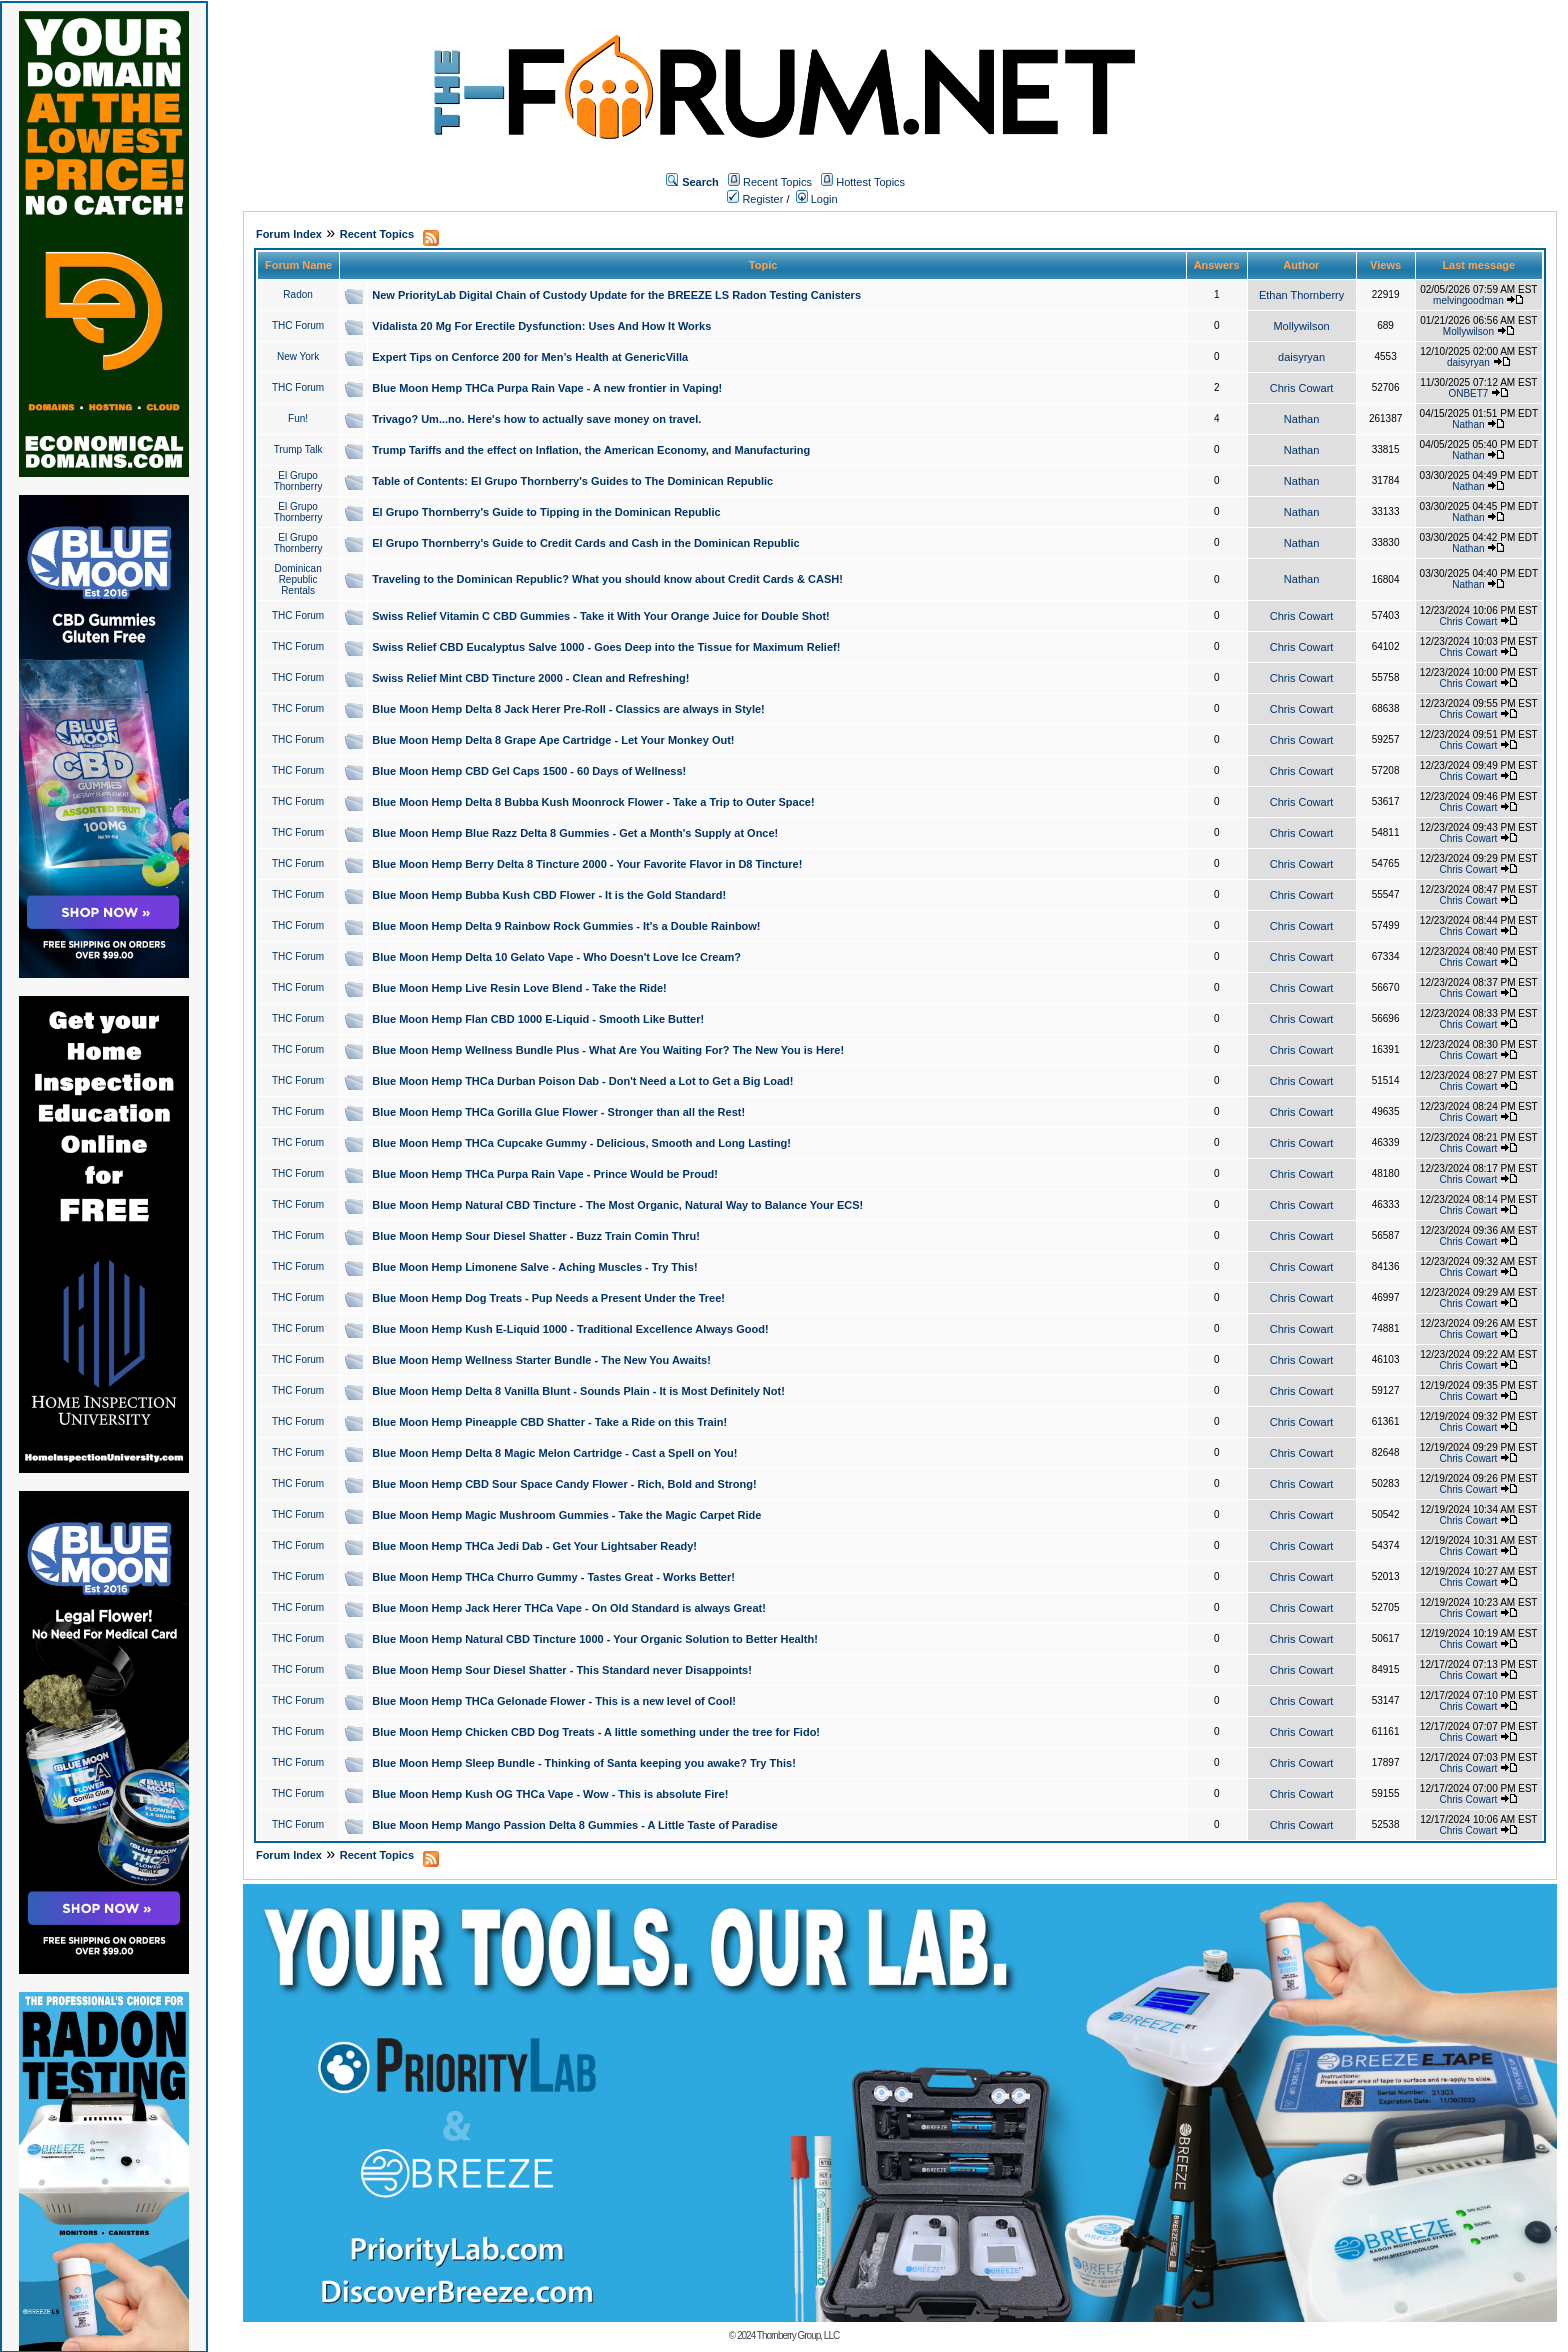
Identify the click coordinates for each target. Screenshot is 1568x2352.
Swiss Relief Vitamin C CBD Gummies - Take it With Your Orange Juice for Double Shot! (601, 616)
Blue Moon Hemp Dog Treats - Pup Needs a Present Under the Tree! (548, 1298)
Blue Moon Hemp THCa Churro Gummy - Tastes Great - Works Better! (553, 1577)
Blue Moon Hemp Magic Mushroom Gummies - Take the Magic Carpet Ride (566, 1515)
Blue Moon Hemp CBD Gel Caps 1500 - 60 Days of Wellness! (529, 771)
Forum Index (289, 234)
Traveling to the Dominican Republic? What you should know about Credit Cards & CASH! (607, 579)
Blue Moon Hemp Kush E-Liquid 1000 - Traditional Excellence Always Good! (570, 1329)
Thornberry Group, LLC (798, 2335)
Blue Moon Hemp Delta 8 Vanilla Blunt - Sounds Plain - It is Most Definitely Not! (578, 1391)
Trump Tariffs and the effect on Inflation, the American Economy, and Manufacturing (591, 450)
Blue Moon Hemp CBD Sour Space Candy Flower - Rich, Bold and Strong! (564, 1484)
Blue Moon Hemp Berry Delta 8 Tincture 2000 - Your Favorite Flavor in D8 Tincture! (587, 864)
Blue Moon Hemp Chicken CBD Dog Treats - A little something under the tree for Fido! (596, 1732)
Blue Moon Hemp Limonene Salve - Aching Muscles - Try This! (534, 1267)
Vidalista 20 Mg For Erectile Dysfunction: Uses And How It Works (541, 326)
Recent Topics (777, 182)
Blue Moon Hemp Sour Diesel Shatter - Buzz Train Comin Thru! (536, 1236)
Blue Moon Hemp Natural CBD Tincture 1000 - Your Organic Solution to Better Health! (595, 1639)
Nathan (1301, 419)
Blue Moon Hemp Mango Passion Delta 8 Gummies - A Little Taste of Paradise (574, 1825)
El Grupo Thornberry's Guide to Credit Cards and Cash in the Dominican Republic (585, 543)
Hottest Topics (870, 182)
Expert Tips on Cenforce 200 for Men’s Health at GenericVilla (530, 357)
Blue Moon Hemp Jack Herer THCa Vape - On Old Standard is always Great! (569, 1608)
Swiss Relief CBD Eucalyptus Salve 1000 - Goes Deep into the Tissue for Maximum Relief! (606, 647)
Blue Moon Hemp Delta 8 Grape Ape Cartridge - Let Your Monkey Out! (553, 740)
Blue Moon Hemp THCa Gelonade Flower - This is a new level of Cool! (554, 1701)
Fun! (298, 418)
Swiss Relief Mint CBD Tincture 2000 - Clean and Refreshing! (530, 678)
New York (298, 356)
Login (817, 199)
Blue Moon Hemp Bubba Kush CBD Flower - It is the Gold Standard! (549, 895)
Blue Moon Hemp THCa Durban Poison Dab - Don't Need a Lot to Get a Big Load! (582, 1081)
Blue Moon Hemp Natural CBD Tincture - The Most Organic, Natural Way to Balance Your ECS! (617, 1205)
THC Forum (298, 325)
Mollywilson (1301, 326)
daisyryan (1301, 357)
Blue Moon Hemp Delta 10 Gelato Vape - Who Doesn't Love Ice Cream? (556, 957)
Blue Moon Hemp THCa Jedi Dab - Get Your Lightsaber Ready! (534, 1546)
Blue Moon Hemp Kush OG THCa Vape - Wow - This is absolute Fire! (550, 1794)
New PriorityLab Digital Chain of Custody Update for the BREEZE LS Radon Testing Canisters (616, 295)
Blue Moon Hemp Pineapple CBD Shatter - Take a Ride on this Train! (549, 1422)
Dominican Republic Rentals (297, 579)
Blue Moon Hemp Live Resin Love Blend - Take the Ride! (519, 988)
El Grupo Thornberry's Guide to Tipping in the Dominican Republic (546, 512)
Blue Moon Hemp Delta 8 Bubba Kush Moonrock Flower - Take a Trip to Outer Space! (593, 802)
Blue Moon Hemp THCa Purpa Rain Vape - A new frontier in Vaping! (547, 388)
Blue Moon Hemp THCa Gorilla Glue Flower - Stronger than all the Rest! (558, 1112)
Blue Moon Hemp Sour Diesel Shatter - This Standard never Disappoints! (562, 1670)
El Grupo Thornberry (298, 481)
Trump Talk (298, 449)
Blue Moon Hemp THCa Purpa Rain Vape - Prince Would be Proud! (545, 1174)
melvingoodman (1468, 300)
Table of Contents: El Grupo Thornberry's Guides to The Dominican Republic (572, 481)
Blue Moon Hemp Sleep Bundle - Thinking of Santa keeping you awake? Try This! (584, 1763)
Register (755, 199)
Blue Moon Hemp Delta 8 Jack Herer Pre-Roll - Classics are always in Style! (568, 709)
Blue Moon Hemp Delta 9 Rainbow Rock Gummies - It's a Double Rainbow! (566, 926)
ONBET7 (1468, 393)
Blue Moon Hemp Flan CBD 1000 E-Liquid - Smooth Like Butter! (538, 1019)
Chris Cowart (1302, 388)
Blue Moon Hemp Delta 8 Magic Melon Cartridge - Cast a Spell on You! (554, 1453)
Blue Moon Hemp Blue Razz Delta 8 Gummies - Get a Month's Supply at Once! (575, 833)
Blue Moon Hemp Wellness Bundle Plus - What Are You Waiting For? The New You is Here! (608, 1050)
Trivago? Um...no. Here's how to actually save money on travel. (536, 419)
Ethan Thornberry (1301, 295)
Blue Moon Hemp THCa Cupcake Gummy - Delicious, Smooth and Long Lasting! (581, 1143)
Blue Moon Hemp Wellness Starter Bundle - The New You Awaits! (541, 1360)
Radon (297, 294)
